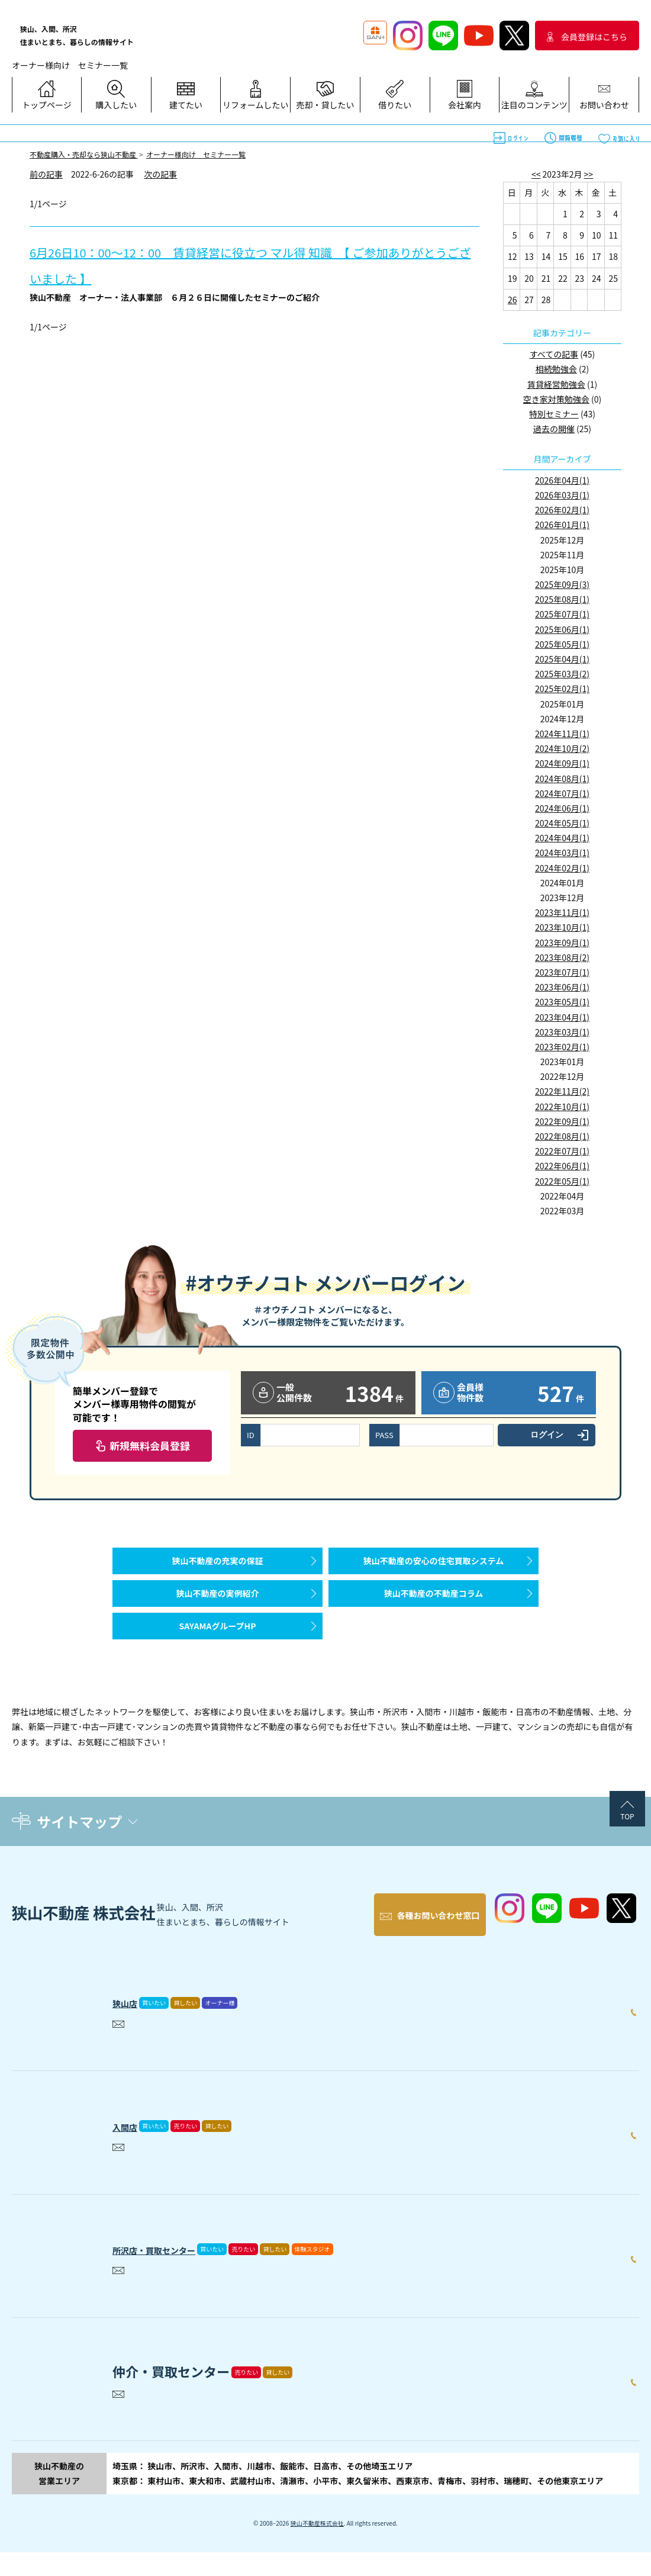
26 (512, 299)
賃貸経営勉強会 (556, 384)
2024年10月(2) (562, 748)
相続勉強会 (556, 369)
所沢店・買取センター (177, 2269)
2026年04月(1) (562, 480)
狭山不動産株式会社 (317, 2546)
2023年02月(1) (562, 1047)
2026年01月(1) (562, 524)
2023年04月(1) (562, 1017)
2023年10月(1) (562, 927)
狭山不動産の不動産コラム (434, 1611)
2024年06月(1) (562, 808)
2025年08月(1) (562, 599)
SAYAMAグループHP (217, 1655)
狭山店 (132, 2023)
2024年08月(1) (562, 778)
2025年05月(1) (562, 644)
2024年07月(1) (562, 793)
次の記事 (160, 174)
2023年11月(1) (562, 912)
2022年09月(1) (562, 1121)
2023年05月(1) (562, 1002)
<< (536, 174)
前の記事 (46, 174)
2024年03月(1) (562, 852)
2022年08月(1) (562, 1136)
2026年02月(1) (562, 510)
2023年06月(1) (562, 987)
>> (589, 174)
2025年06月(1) (562, 629)
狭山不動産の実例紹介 (217, 1611)
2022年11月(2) (562, 1091)
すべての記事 (554, 354)
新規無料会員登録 (149, 1445)
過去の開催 (554, 429)
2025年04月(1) (562, 659)
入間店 (132, 2146)
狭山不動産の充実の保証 (217, 1566)
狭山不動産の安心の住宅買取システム (433, 1566)
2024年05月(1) (562, 823)
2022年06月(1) (562, 1166)
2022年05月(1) (562, 1181)
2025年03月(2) (562, 674)
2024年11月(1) (562, 733)
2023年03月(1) (562, 1032)
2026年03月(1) (562, 495)
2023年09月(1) (562, 942)
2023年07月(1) (562, 972)
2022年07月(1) (562, 1151)
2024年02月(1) (562, 868)
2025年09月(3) (562, 584)
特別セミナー (554, 414)
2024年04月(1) (562, 838)
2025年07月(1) (562, 614)
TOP (627, 1852)
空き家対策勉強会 (556, 399)
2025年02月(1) (562, 688)
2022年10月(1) (562, 1106)
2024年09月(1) (562, 763)
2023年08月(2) (562, 957)
